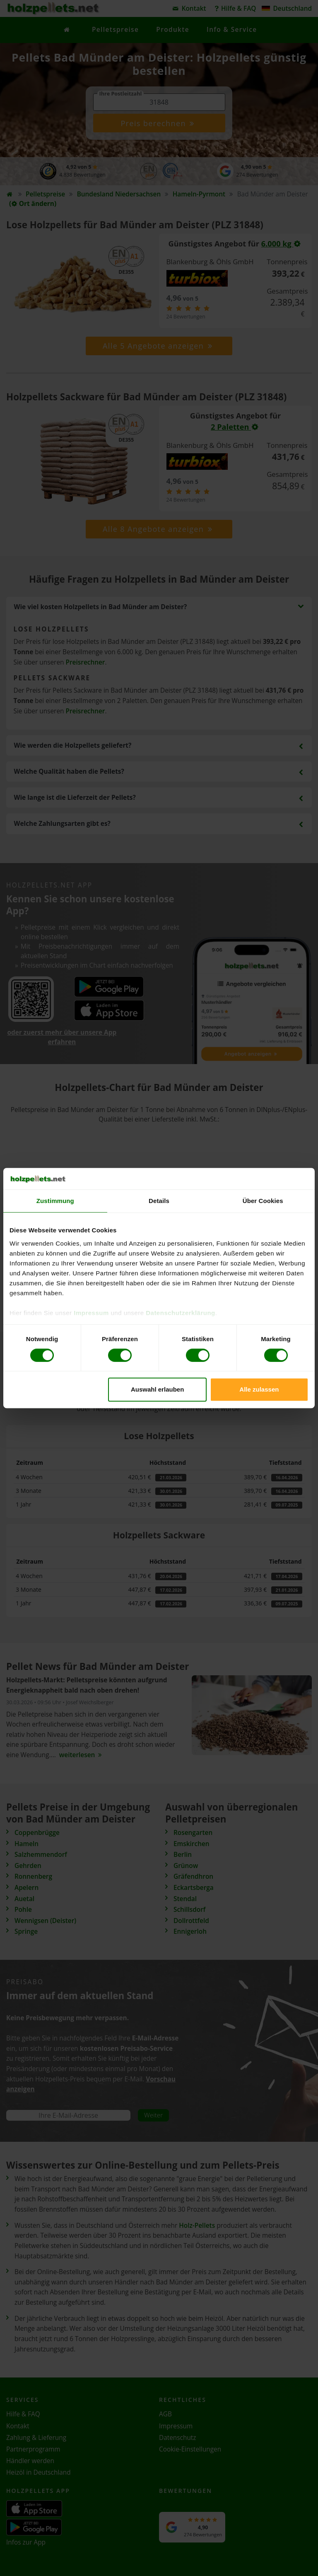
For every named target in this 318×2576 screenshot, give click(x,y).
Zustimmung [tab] (55, 1200)
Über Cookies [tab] (263, 1200)
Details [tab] (159, 1200)
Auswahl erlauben (157, 1389)
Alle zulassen (259, 1389)
